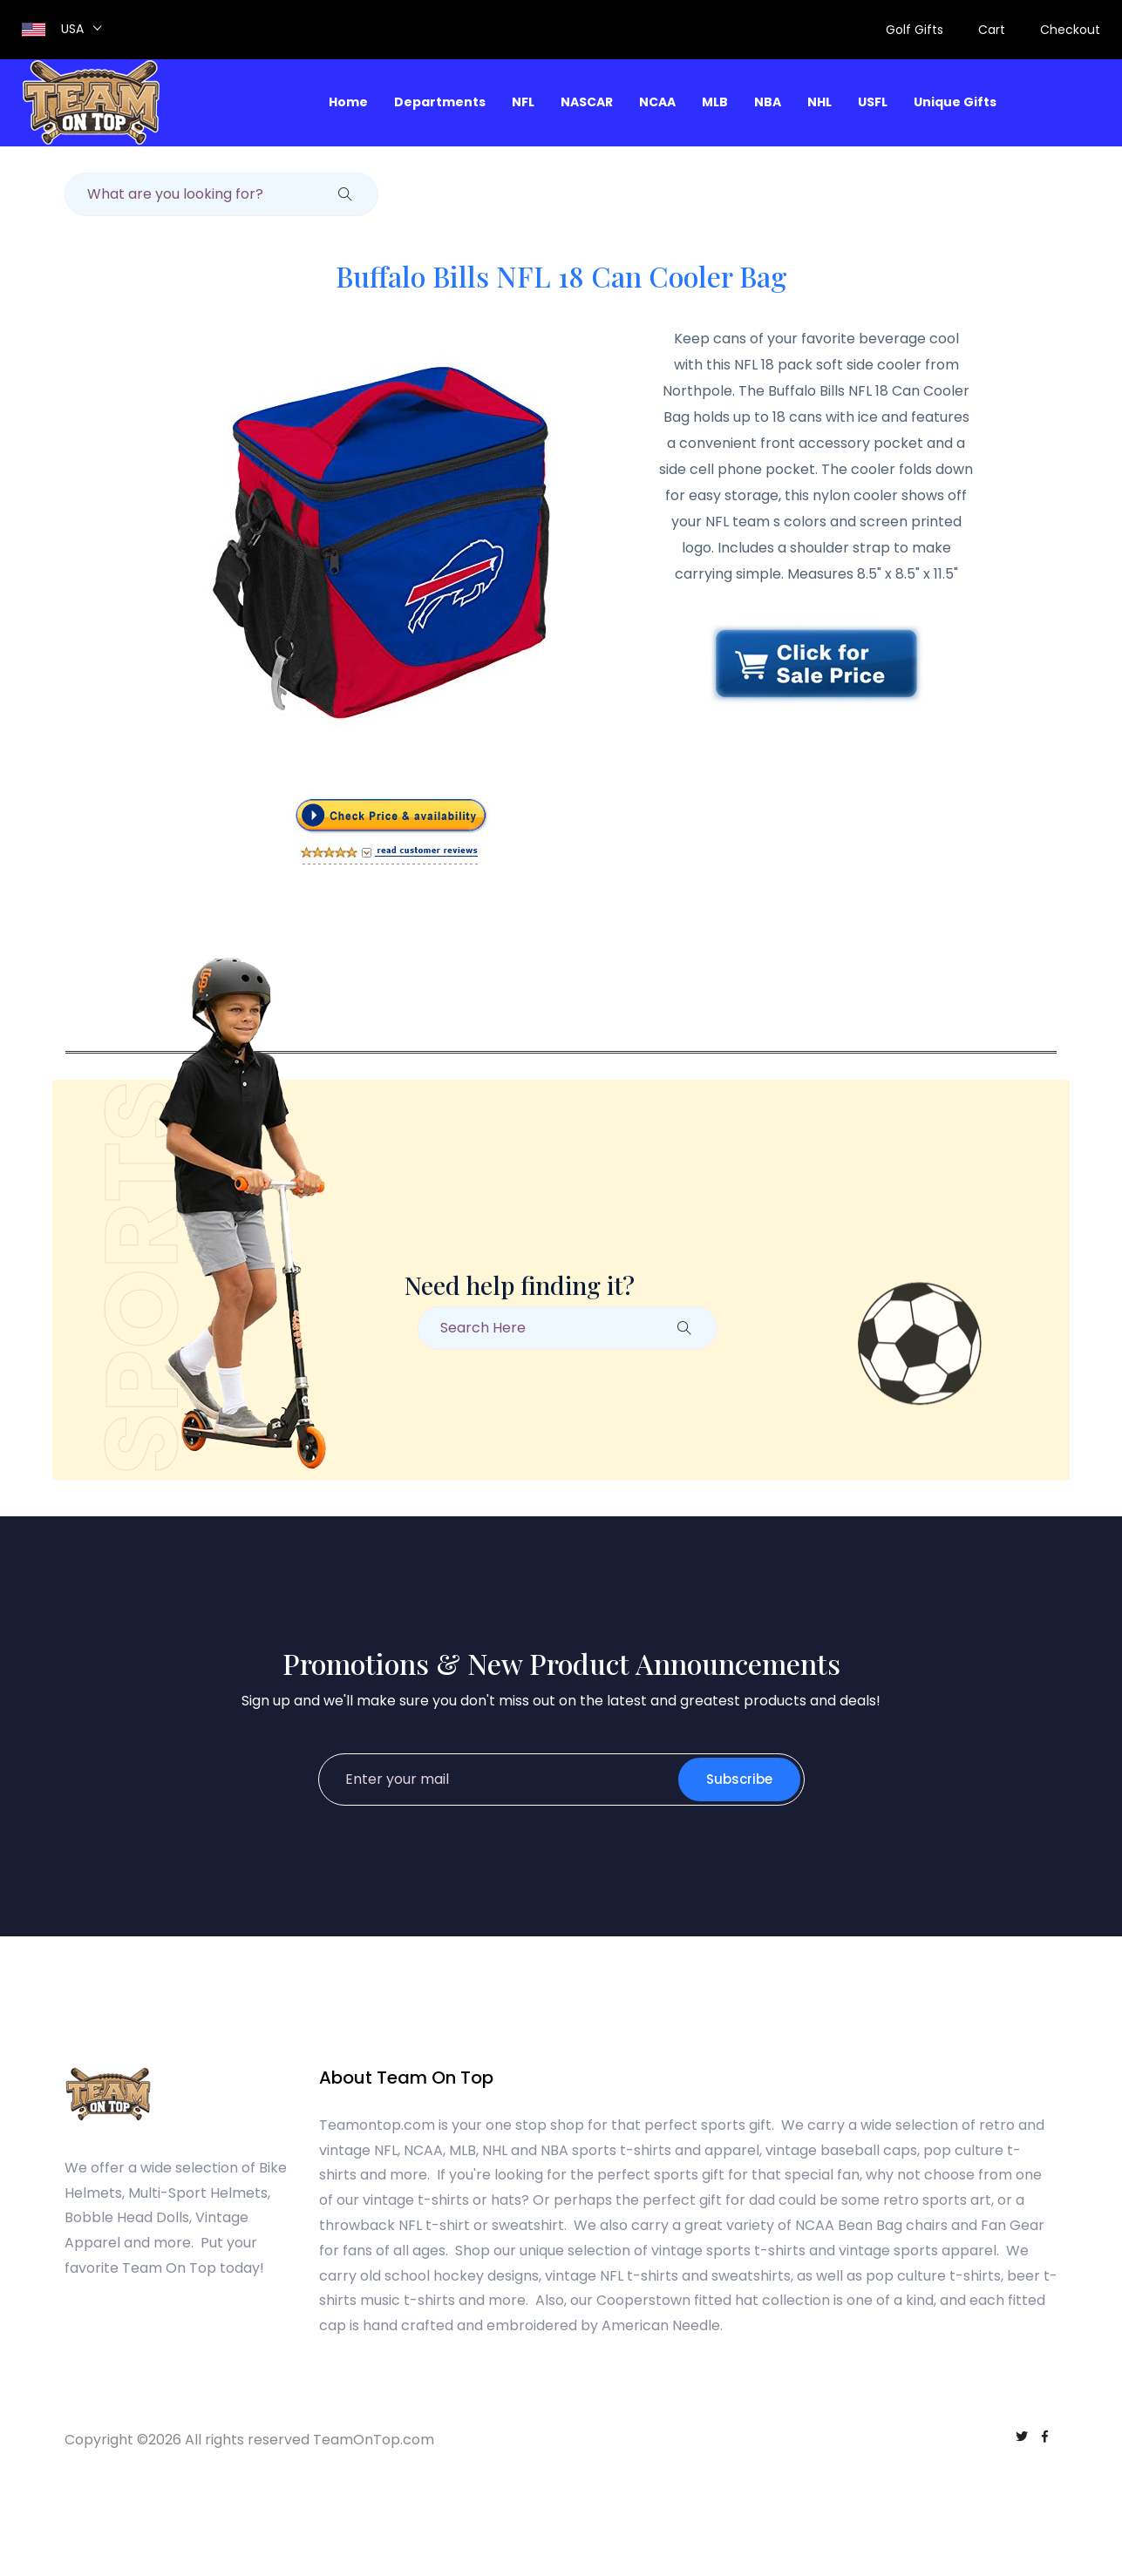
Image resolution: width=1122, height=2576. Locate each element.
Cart (991, 29)
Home (348, 102)
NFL (523, 102)
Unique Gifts (955, 102)
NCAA (657, 102)
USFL (872, 102)
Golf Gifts (914, 29)
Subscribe (739, 1779)
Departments (440, 102)
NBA (767, 102)
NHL (819, 102)
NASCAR (587, 102)
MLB (715, 102)
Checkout (1070, 29)
